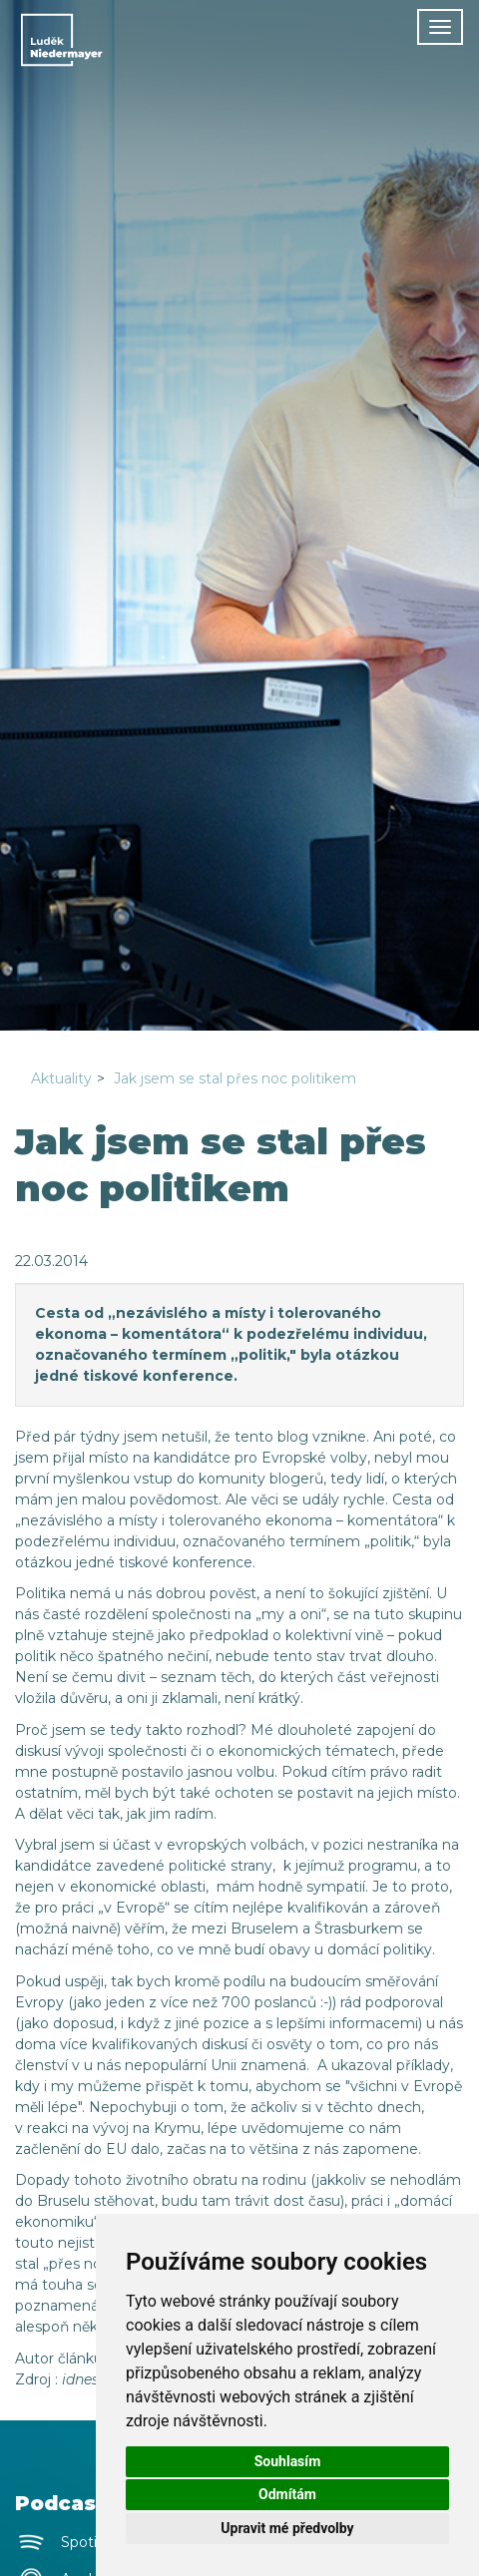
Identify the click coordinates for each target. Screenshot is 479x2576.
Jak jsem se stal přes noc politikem (235, 1078)
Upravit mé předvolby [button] (287, 2528)
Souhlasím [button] (287, 2461)
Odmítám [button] (287, 2494)
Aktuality (61, 1078)
